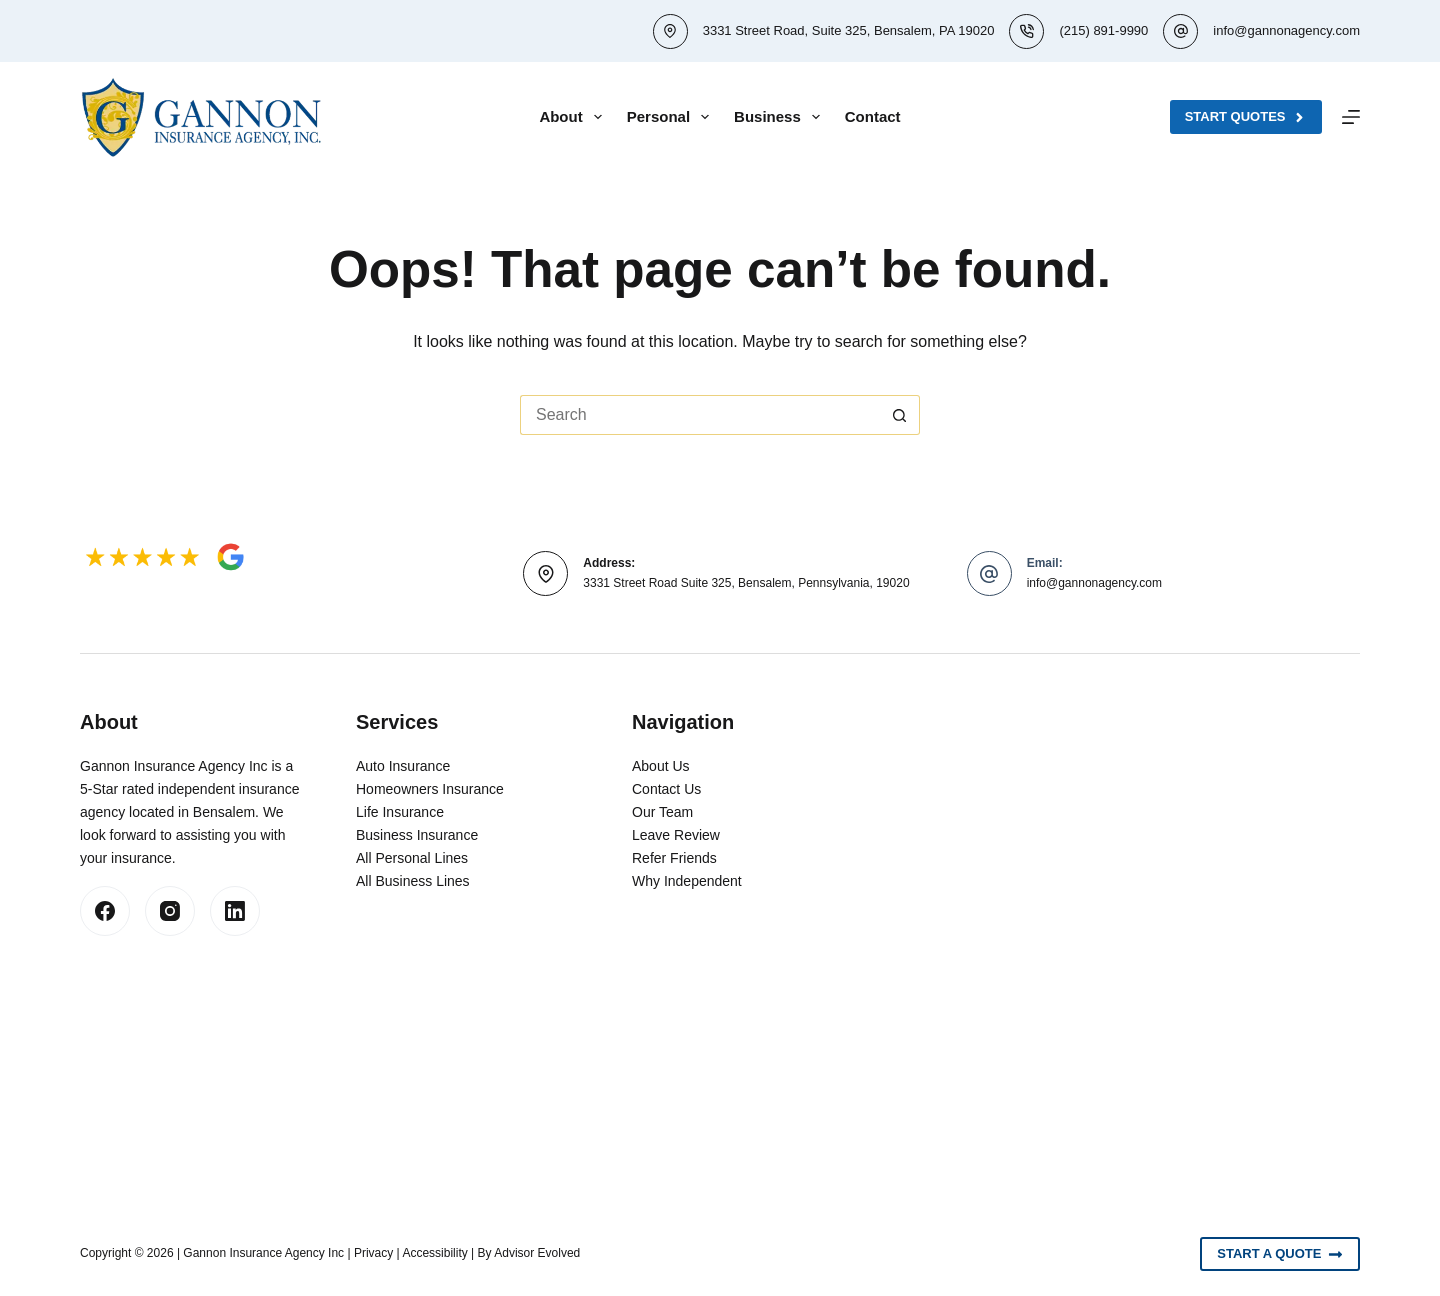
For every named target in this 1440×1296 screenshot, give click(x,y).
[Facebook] (105, 911)
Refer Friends (674, 858)
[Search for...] (700, 415)
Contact (873, 116)
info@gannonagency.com (1286, 30)
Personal (672, 117)
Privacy (373, 1253)
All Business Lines (413, 881)
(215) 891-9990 (1103, 30)
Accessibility (434, 1253)
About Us (661, 766)
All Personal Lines (412, 858)
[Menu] (1351, 117)
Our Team (662, 812)
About (574, 117)
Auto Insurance (403, 766)
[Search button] (900, 415)
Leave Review (676, 835)
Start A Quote (1280, 1254)
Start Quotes (1246, 117)
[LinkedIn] (235, 911)
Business (781, 117)
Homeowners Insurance (430, 789)
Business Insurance (417, 835)
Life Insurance (400, 812)
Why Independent (687, 881)
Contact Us (666, 789)
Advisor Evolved (537, 1253)
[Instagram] (170, 911)
